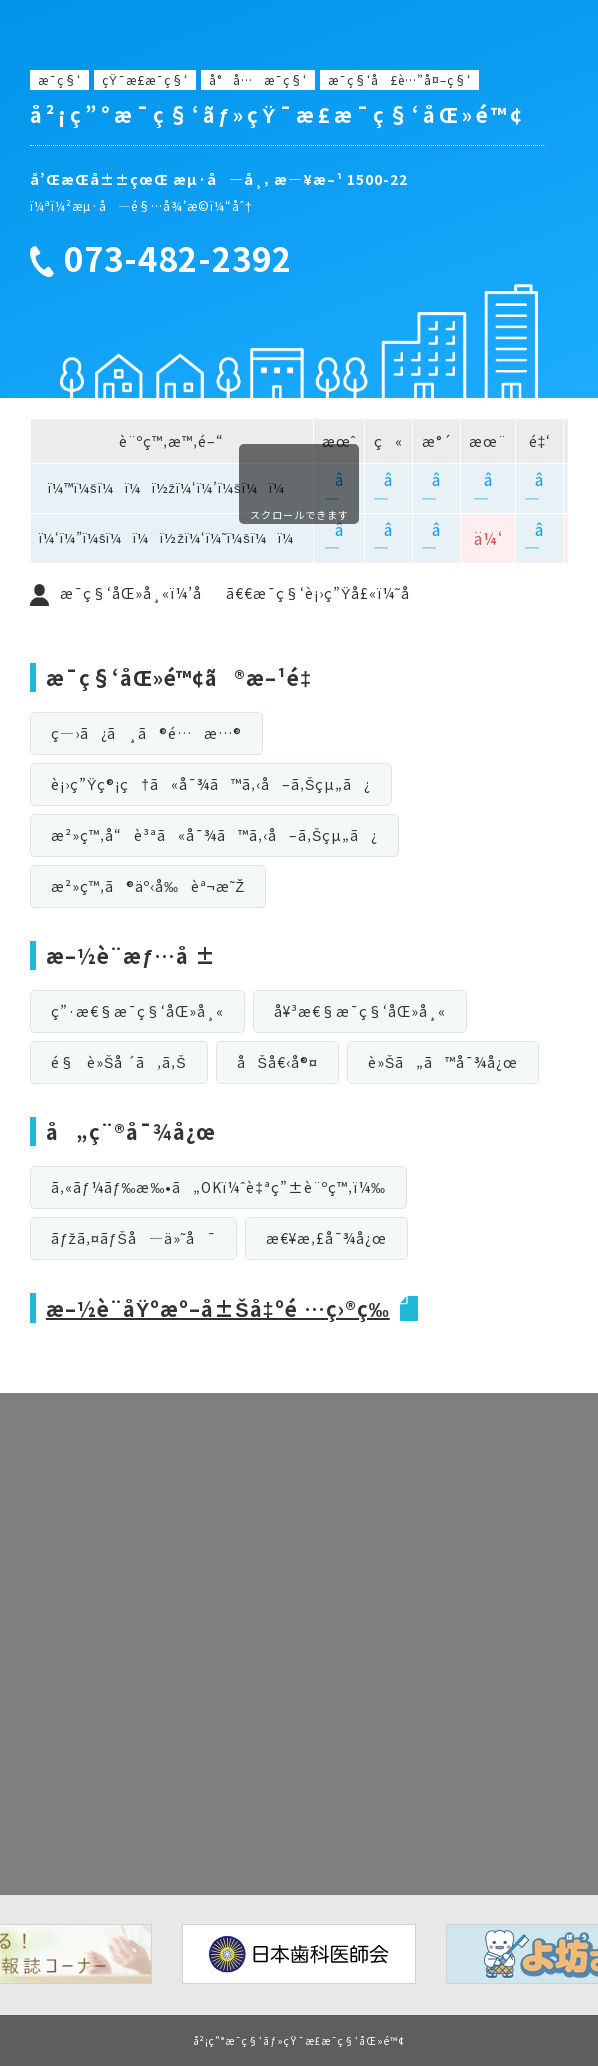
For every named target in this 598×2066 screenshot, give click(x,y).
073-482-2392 (178, 259)
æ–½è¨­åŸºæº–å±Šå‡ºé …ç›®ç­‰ (218, 1308)
